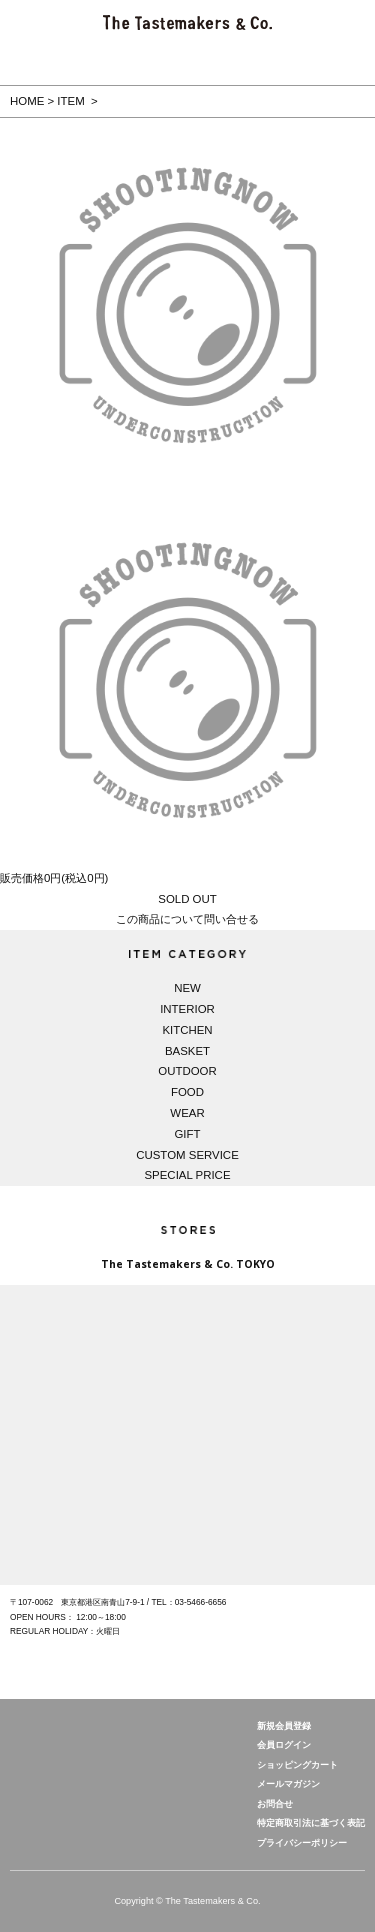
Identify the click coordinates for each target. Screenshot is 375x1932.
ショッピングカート (297, 1765)
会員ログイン (284, 1745)
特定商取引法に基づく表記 (311, 1823)
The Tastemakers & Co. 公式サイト (187, 22)
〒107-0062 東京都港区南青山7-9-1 (77, 1602)
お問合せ (275, 1804)
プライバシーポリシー (302, 1843)
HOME (27, 101)
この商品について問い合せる (187, 919)
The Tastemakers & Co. (70, 1750)
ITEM (70, 101)
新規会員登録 (284, 1726)
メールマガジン (288, 1784)
